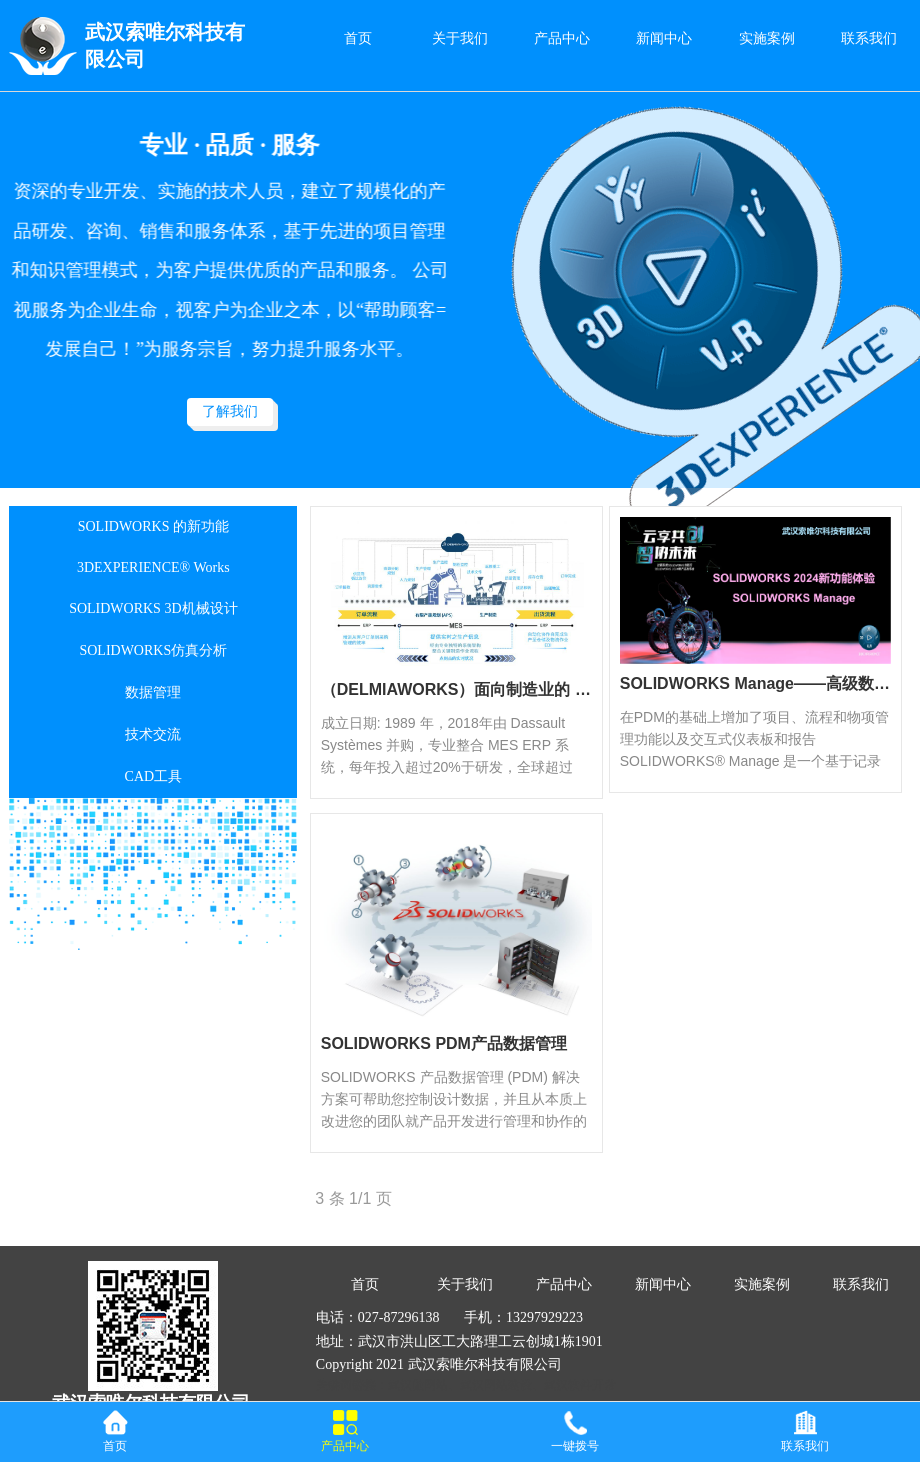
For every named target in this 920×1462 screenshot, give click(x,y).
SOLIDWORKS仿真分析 (153, 650)
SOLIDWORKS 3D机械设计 (153, 608)
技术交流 (153, 734)
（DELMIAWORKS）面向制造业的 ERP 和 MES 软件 (456, 689)
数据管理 (153, 692)
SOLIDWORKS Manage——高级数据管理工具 (755, 683)
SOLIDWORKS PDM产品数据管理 (444, 1043)
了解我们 (230, 411)
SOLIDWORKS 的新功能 (153, 526)
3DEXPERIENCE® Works (153, 567)
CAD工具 (154, 776)
